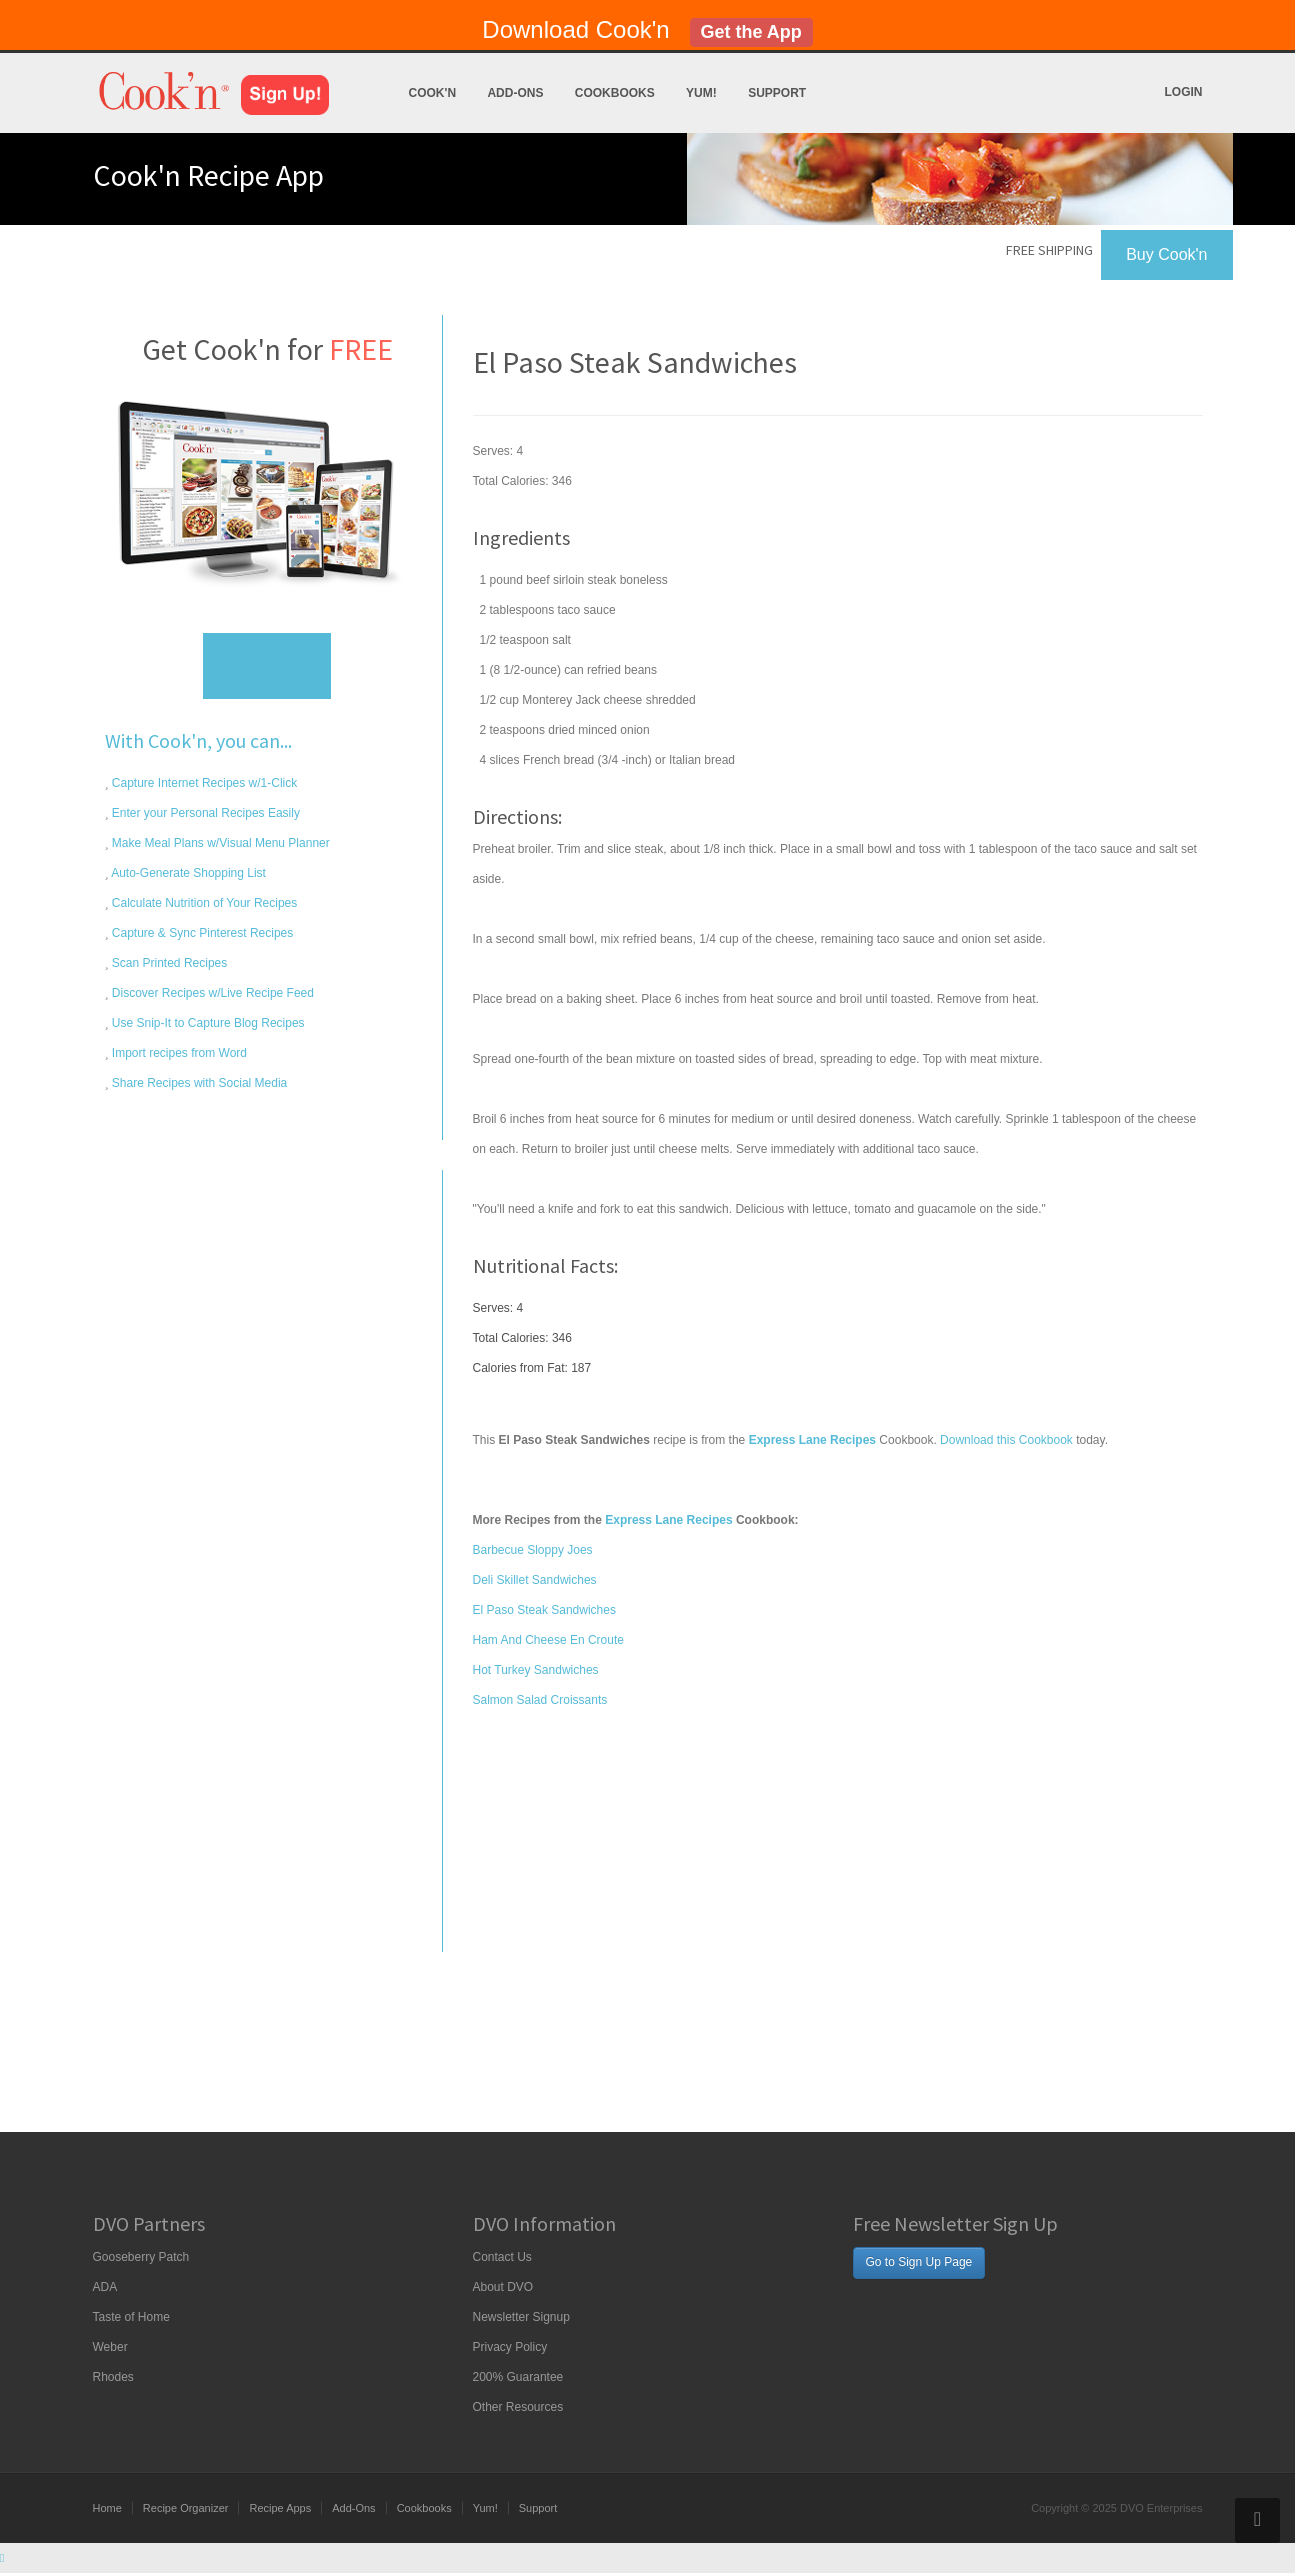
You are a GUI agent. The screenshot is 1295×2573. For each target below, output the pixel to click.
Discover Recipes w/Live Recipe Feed (211, 993)
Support (777, 93)
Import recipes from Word (178, 1053)
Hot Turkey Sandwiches (536, 1670)
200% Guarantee (518, 2377)
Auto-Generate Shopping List (187, 873)
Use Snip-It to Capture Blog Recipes (207, 1023)
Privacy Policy (510, 2347)
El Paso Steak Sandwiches (544, 1610)
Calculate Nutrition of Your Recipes (203, 903)
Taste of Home (131, 2317)
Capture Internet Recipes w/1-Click (203, 783)
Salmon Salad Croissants (540, 1700)
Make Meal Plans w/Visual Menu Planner (219, 843)
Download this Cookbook (1006, 1440)
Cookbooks (615, 93)
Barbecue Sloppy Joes (533, 1550)
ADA (105, 2287)
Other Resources (518, 2407)
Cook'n (433, 93)
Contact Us (502, 2257)
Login (1184, 92)
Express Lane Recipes (668, 1520)
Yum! (701, 93)
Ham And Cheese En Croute (548, 1640)
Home (107, 2508)
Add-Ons (515, 93)
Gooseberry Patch (141, 2257)
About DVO (503, 2287)
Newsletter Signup (521, 2317)
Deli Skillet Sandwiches (535, 1580)
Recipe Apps (280, 2508)
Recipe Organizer (186, 2508)
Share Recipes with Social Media (198, 1083)
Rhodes (113, 2377)
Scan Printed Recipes (168, 963)
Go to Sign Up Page (919, 2262)
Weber (110, 2347)
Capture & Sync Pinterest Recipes (201, 933)
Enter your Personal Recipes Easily (204, 813)
